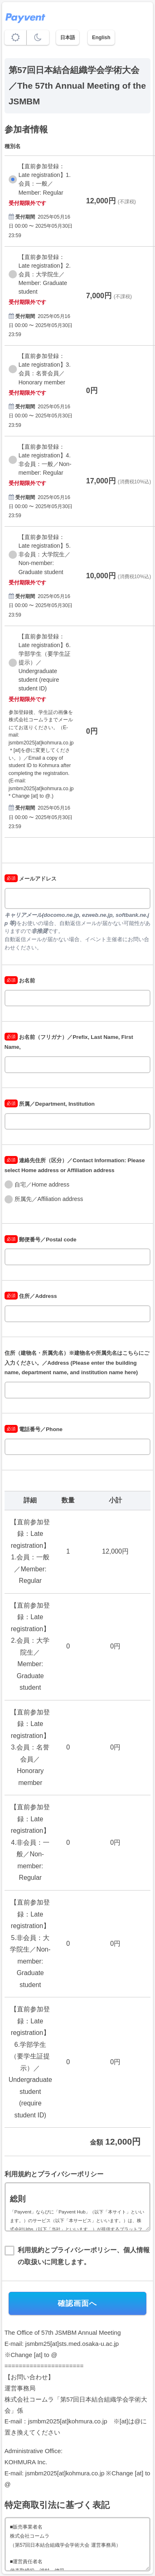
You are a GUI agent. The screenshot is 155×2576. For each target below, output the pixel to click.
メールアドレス (31, 879)
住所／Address (31, 1296)
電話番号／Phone (34, 1429)
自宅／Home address (42, 1184)
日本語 (67, 37)
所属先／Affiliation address (48, 1199)
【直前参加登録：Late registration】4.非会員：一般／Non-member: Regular (45, 459)
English (101, 37)
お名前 (20, 980)
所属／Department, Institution (50, 1104)
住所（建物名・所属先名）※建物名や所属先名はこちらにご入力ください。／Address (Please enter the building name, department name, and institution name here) (77, 1363)
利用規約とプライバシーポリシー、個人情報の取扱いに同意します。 (84, 2255)
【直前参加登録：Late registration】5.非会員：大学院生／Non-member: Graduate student (45, 554)
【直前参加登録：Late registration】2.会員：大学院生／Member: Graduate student (45, 274)
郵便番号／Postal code (41, 1239)
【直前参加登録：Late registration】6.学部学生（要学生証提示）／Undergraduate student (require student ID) (45, 662)
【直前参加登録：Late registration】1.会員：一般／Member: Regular (45, 179)
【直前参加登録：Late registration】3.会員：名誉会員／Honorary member (45, 369)
